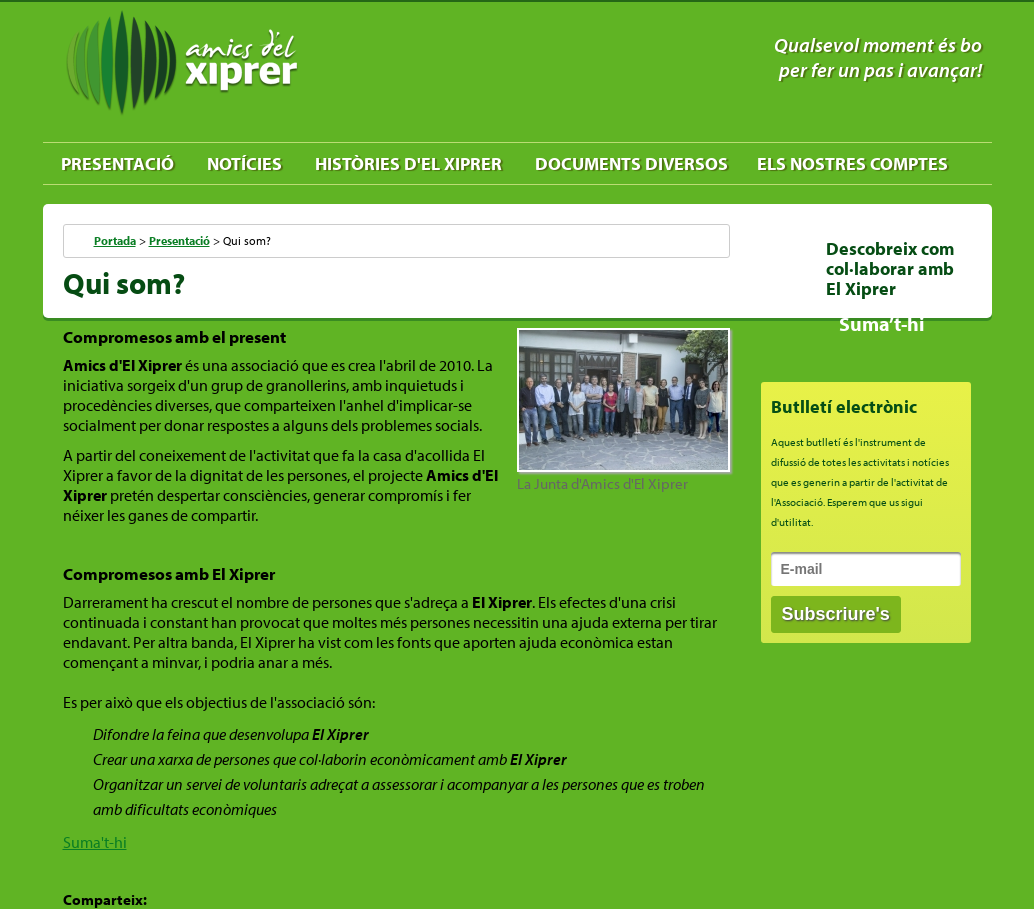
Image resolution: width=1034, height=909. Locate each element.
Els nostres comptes (852, 163)
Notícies (244, 163)
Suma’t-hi (881, 323)
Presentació (117, 163)
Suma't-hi (95, 842)
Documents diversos (631, 163)
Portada (115, 240)
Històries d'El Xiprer (408, 163)
